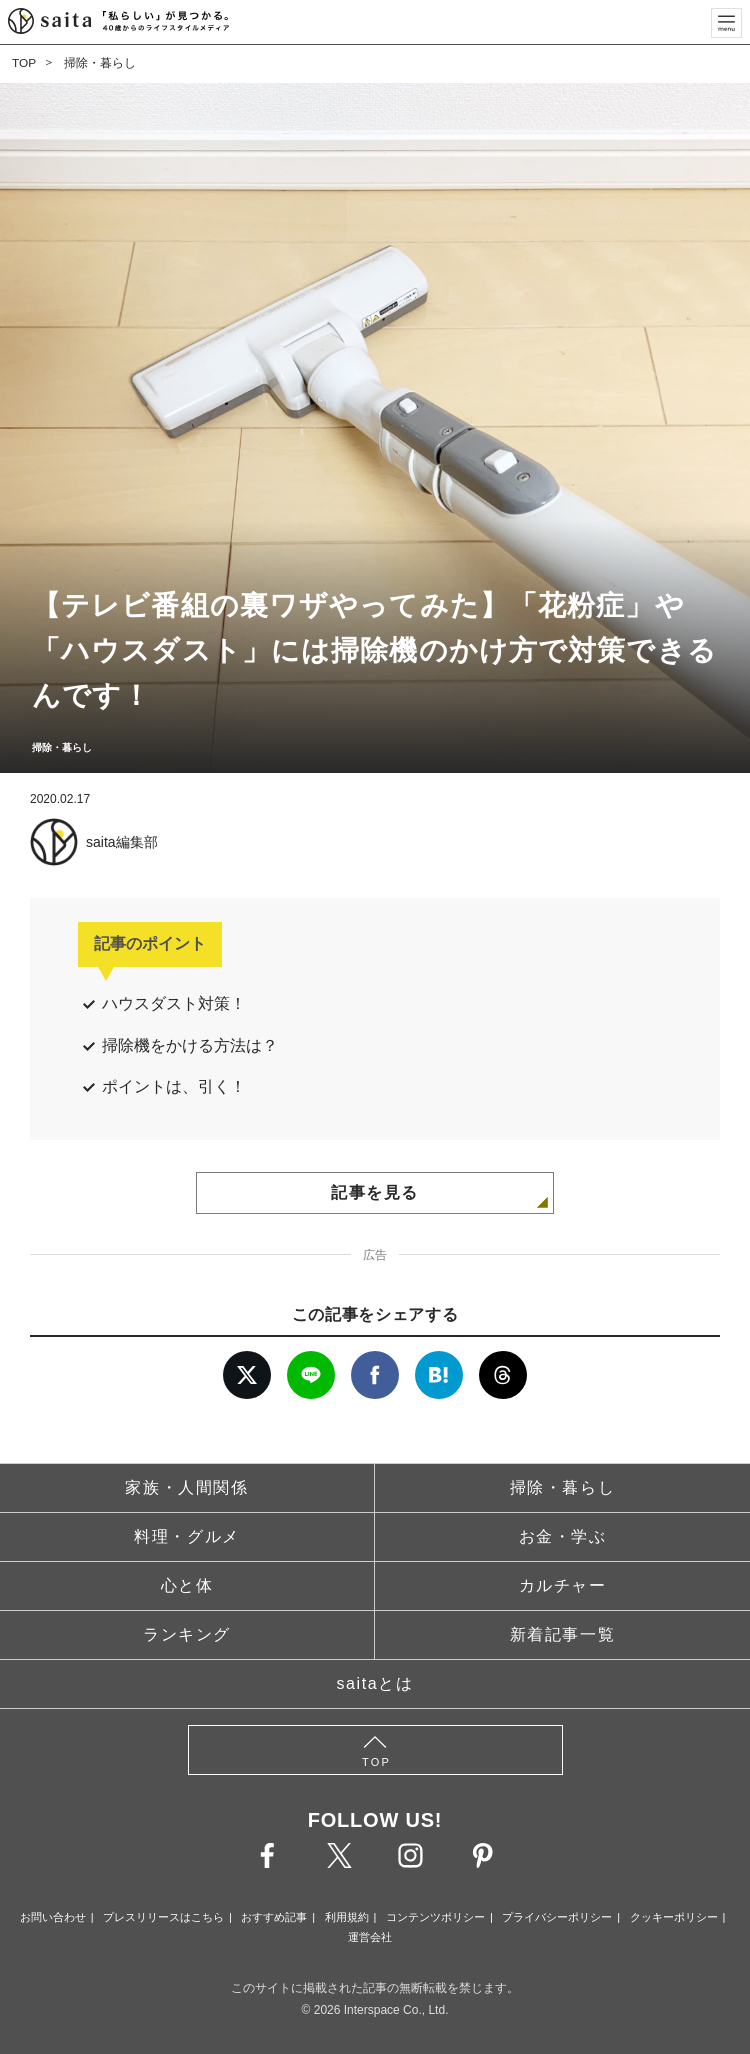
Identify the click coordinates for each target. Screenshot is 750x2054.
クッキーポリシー (674, 1917)
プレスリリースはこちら (163, 1917)
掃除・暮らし (100, 63)
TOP (24, 63)
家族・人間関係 (186, 1487)
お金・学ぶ (563, 1536)
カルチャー (563, 1585)
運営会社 (370, 1937)
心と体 (187, 1585)
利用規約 (347, 1917)
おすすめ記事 (274, 1917)
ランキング (187, 1634)
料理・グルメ (187, 1536)
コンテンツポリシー (435, 1917)
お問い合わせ (53, 1917)
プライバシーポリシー (557, 1917)
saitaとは (375, 1683)
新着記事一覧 (563, 1634)
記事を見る (375, 1192)
